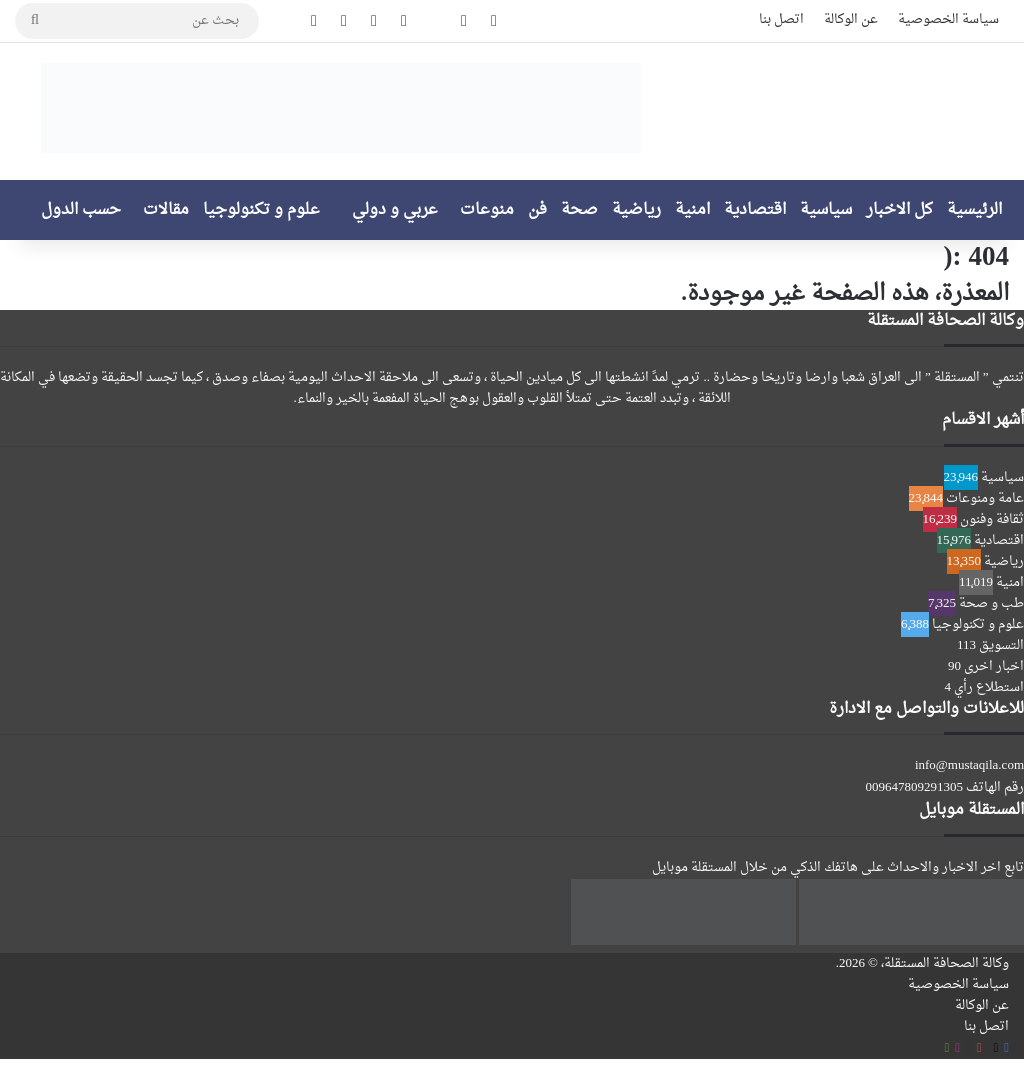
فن (537, 210)
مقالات (166, 210)
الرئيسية (974, 210)
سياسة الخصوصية (948, 19)
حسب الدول (81, 210)
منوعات (487, 210)
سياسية (826, 210)
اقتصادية (755, 210)
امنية (692, 210)
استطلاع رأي (989, 687)
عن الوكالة (851, 19)
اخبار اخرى (994, 666)
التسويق (1001, 645)
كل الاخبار (899, 210)
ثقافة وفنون (992, 519)
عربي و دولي (395, 210)
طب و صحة (991, 603)
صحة (579, 210)
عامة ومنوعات (985, 498)
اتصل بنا (781, 19)
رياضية (636, 210)
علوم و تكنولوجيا (261, 210)
